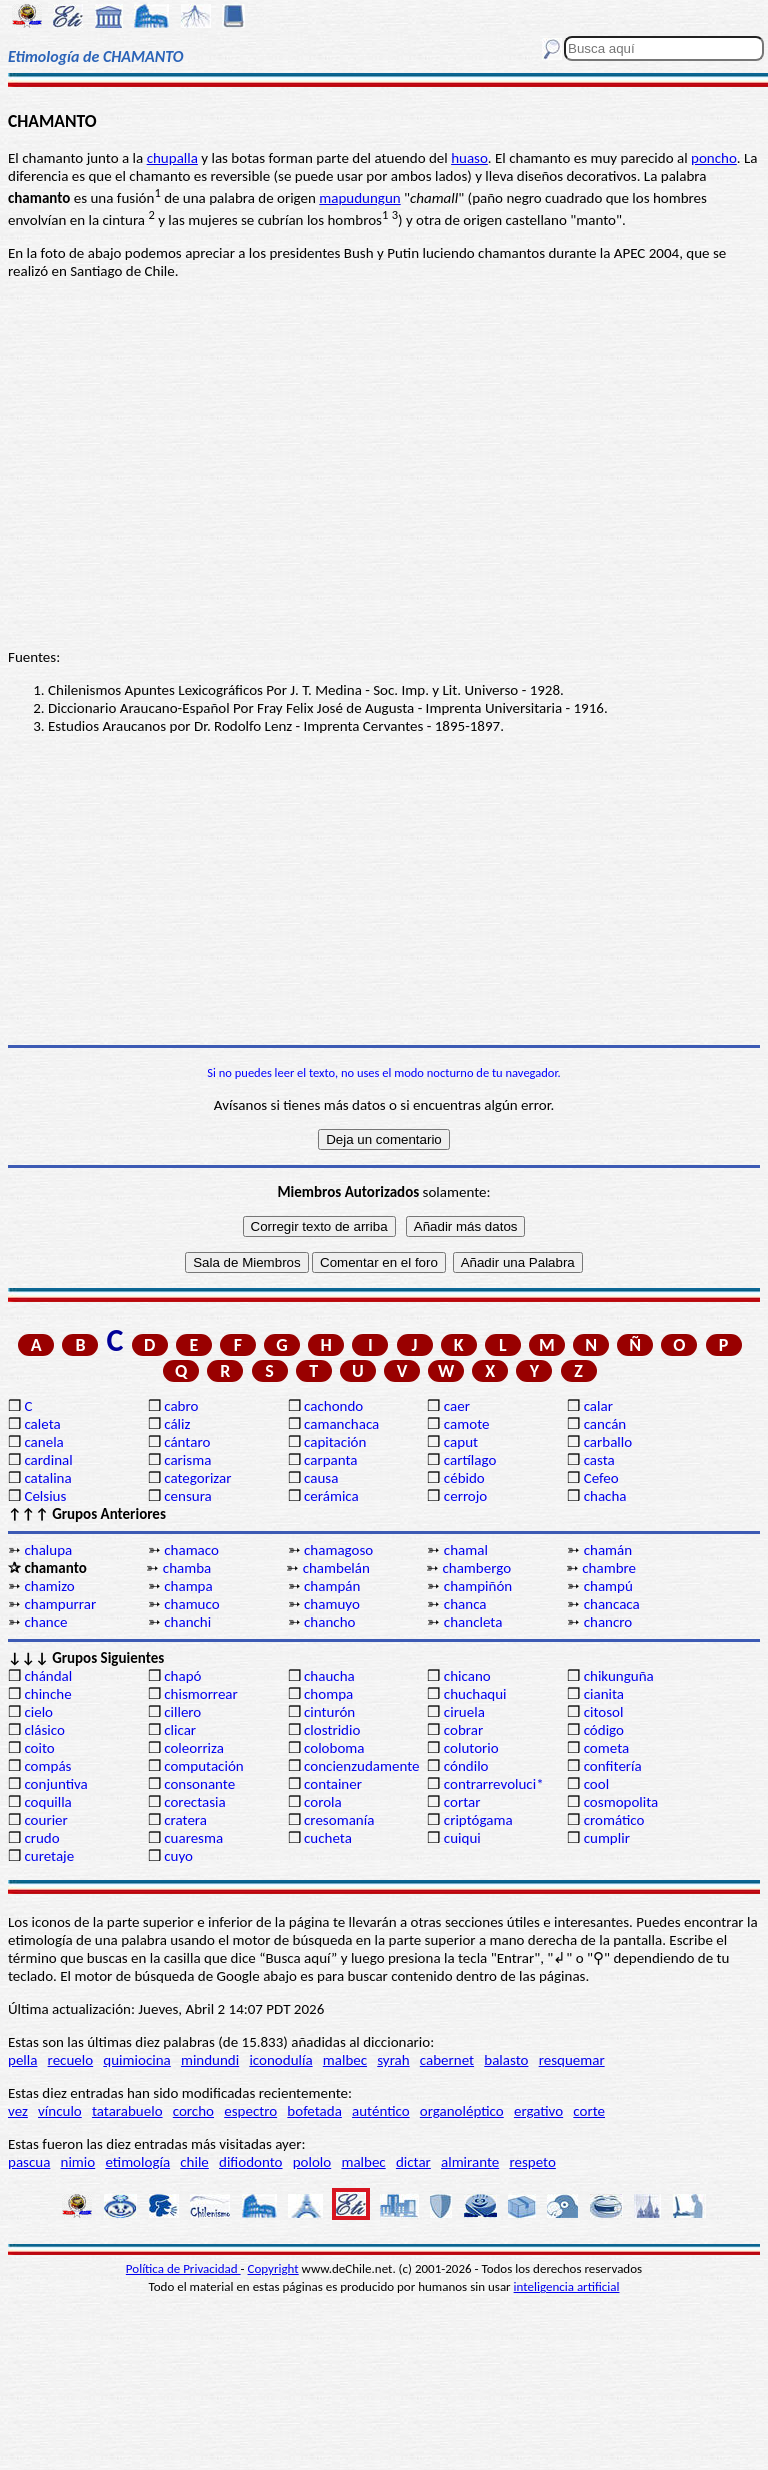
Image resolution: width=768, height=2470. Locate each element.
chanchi (187, 1622)
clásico (44, 1730)
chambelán (336, 1568)
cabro (181, 1406)
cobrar (463, 1730)
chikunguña (619, 1676)
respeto (532, 2162)
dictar (413, 2162)
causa (321, 1478)
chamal (466, 1550)
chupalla (172, 158)
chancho (329, 1622)
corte (589, 2111)
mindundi (210, 2060)
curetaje (49, 1856)
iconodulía (280, 2060)
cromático (614, 1820)
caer (457, 1406)
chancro (608, 1622)
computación (203, 1766)
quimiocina (136, 2060)
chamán (608, 1550)
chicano (467, 1676)
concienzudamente (361, 1766)
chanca (465, 1604)
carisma (187, 1460)
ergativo (538, 2111)
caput (461, 1442)
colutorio (471, 1748)
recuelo (71, 2060)
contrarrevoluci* (494, 1784)
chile (194, 2162)
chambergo (476, 1568)
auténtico (381, 2111)
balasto (506, 2060)
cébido (464, 1478)
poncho (714, 158)
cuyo (178, 1856)
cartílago (470, 1460)
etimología (137, 2162)
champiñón (478, 1586)
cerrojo (465, 1496)
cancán (605, 1424)
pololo (312, 2162)
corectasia (195, 1802)
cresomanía (339, 1820)
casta (599, 1460)
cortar (462, 1802)
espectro (250, 2111)
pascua (29, 2162)
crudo (41, 1838)
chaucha (329, 1676)
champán (332, 1586)
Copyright (273, 2268)
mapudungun (359, 198)
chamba (187, 1568)
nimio (78, 2162)
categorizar (197, 1478)
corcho (193, 2111)
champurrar (60, 1604)
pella (22, 2060)
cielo (38, 1712)
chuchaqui (475, 1694)
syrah (393, 2060)
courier (45, 1820)
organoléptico (462, 2111)
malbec (345, 2060)
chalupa (48, 1550)
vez (18, 2111)
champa (188, 1586)
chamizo (49, 1586)
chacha (605, 1496)
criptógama (478, 1820)
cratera (185, 1820)
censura (188, 1496)
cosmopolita (621, 1802)
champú (608, 1586)
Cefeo (601, 1478)
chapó (182, 1676)
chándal (48, 1676)
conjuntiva (55, 1784)
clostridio (332, 1730)
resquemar (572, 2060)
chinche (47, 1694)
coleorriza (194, 1748)
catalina (47, 1478)
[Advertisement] (384, 890)
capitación (335, 1442)
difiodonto (251, 2162)
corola (323, 1802)
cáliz (177, 1424)
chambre (609, 1568)
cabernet (447, 2060)
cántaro (187, 1442)
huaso (469, 158)
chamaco (191, 1550)
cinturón (329, 1712)
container (333, 1784)
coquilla (47, 1802)
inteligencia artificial (567, 2286)
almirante (470, 2162)
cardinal (48, 1460)
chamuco (191, 1604)
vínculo (60, 2111)
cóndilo (466, 1766)
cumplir (607, 1838)
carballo (608, 1442)
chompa (328, 1694)
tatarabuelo (127, 2111)
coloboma (334, 1748)
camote (467, 1424)
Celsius (45, 1496)
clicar (180, 1730)
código (604, 1730)
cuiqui (462, 1838)
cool (596, 1784)
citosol (604, 1712)
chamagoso (338, 1550)
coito (39, 1748)
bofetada (314, 2111)
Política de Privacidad (183, 2268)
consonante (199, 1784)
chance (45, 1622)
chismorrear (201, 1694)
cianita (604, 1694)
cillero (182, 1712)
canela (43, 1442)
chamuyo (332, 1604)
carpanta (330, 1460)
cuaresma (193, 1838)
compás (47, 1766)
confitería (613, 1766)
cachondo (333, 1406)
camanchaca (341, 1424)
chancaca (612, 1604)
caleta (42, 1424)
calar (598, 1406)
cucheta (328, 1838)
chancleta (473, 1622)
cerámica (331, 1496)
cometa (607, 1748)
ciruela (464, 1712)
